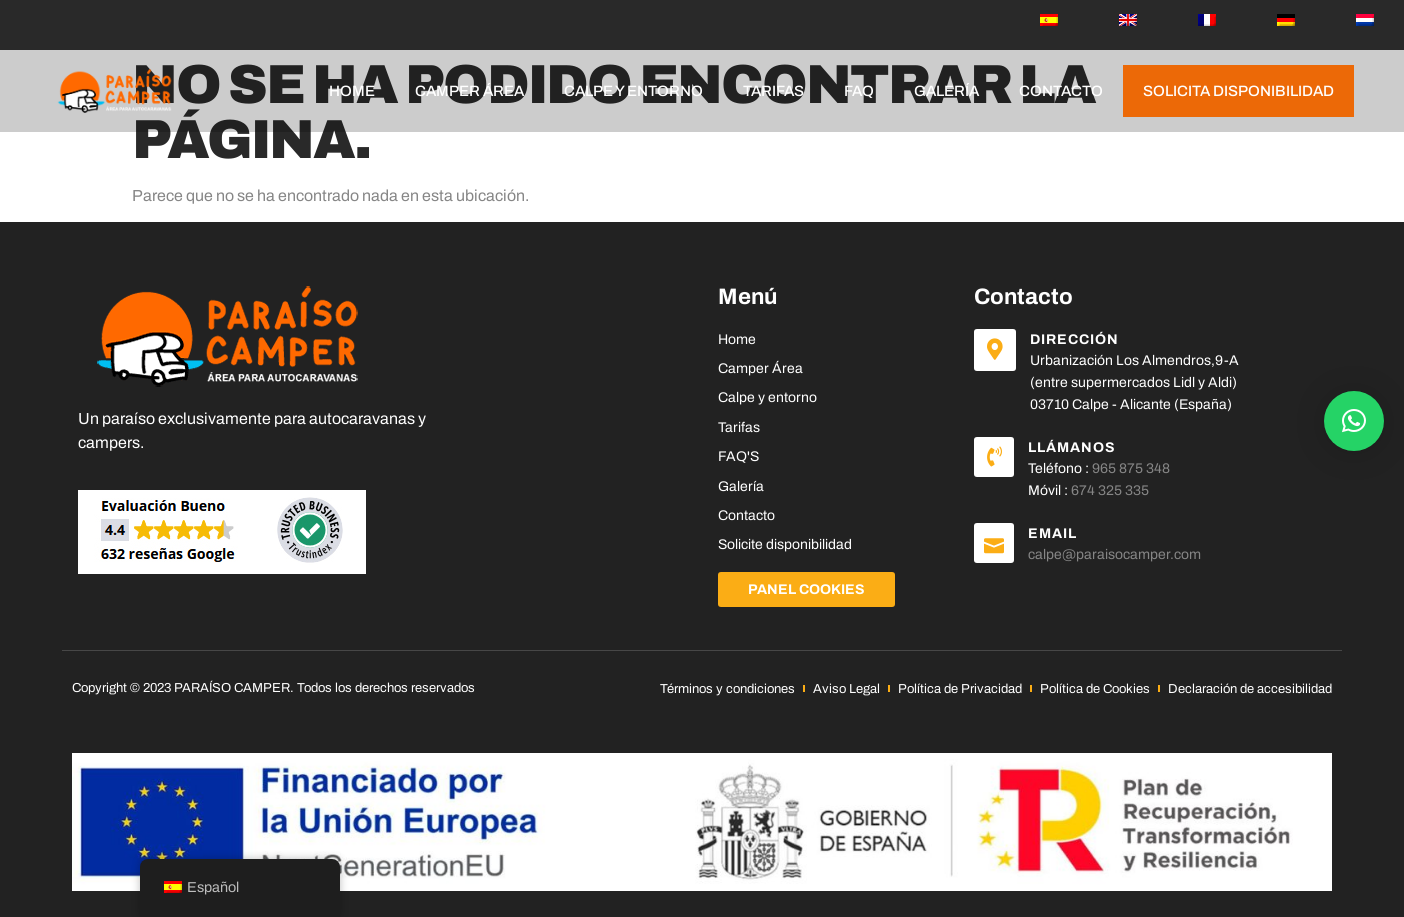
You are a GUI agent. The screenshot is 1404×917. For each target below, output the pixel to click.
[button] (1354, 421)
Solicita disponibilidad (1238, 91)
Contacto (1061, 91)
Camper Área (469, 91)
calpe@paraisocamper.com (1114, 554)
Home (352, 91)
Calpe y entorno (633, 91)
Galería (946, 91)
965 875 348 (1131, 468)
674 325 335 (1110, 490)
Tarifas (773, 91)
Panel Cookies (806, 589)
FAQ (859, 91)
